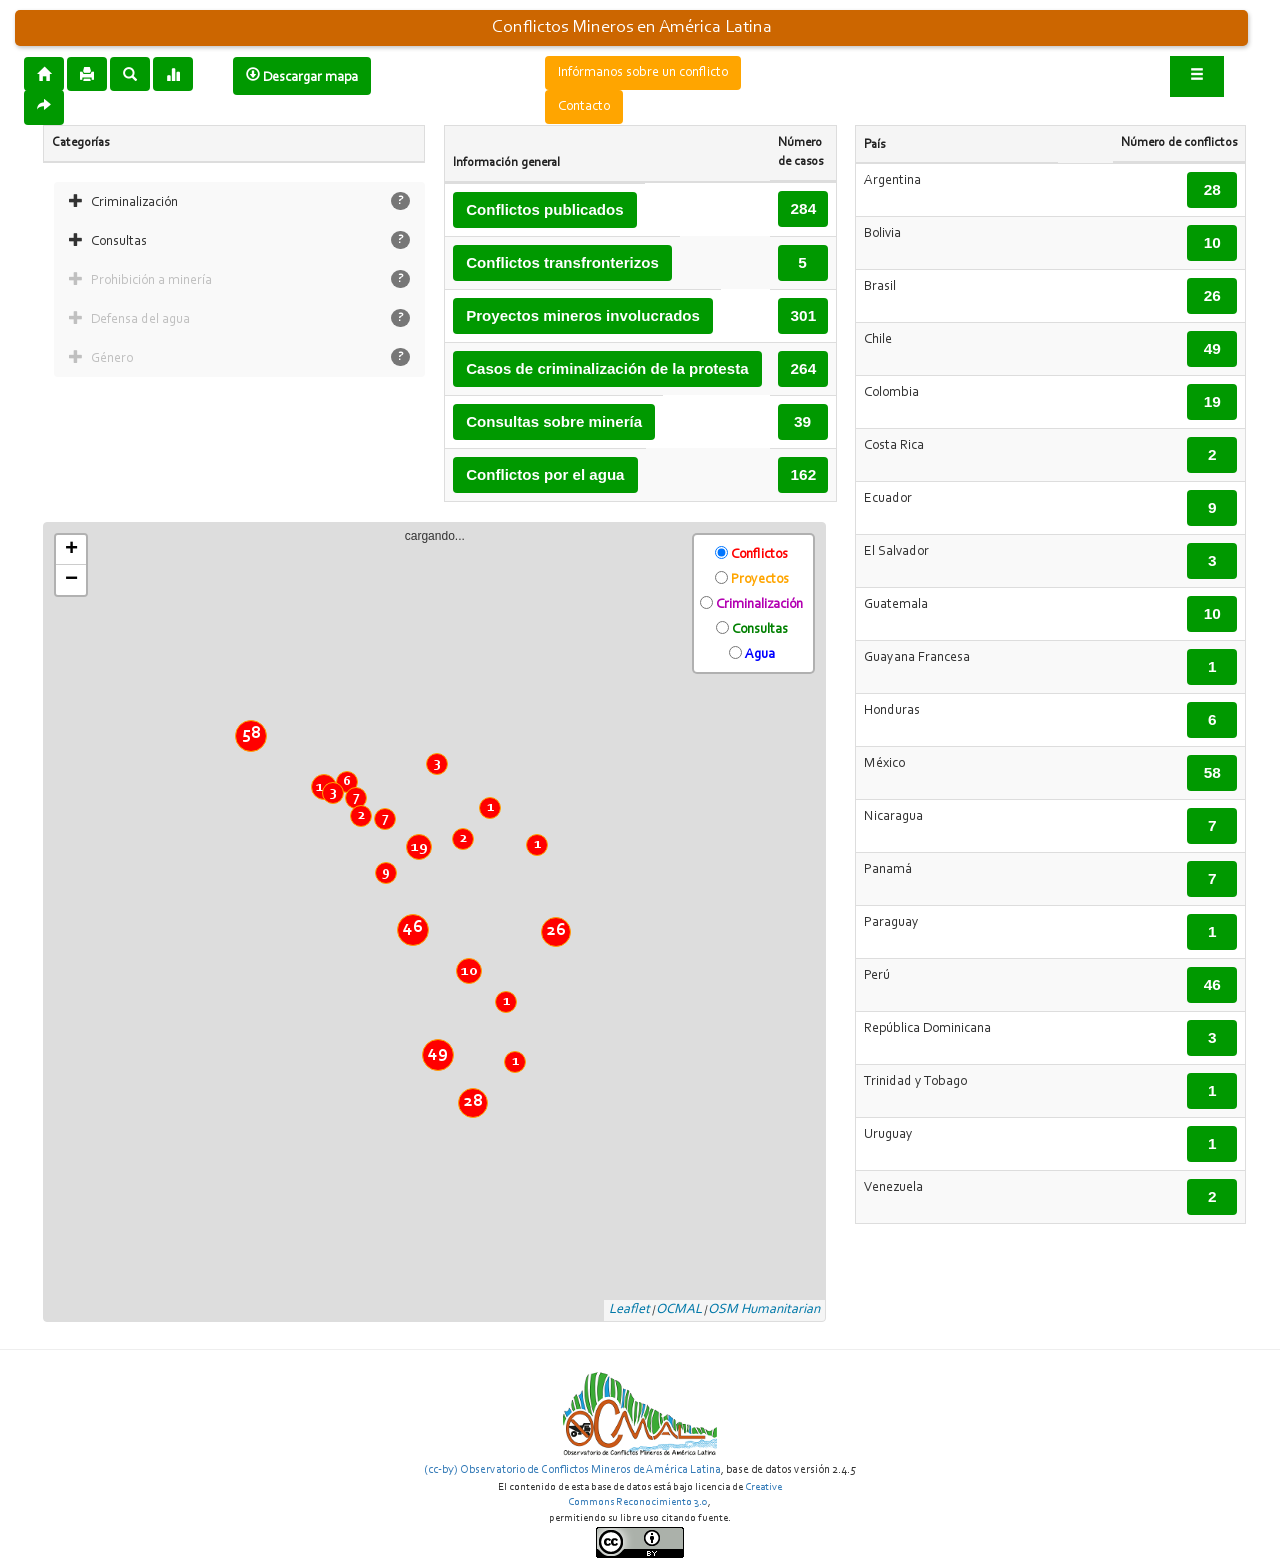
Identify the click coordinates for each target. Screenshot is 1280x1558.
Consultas (119, 242)
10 (469, 971)
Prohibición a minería (151, 281)
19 (419, 847)
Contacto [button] (584, 107)
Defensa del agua (140, 320)
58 (251, 734)
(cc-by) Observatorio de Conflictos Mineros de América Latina (572, 1470)
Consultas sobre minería (554, 421)
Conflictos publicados (545, 209)
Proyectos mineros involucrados (583, 315)
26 (556, 931)
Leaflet (629, 1310)
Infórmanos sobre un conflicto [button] (643, 73)
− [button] (71, 580)
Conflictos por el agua (545, 474)
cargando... (442, 923)
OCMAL (679, 1310)
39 (802, 421)
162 (804, 474)
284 (804, 208)
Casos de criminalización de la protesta (607, 368)
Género (112, 359)
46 (413, 928)
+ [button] (71, 550)
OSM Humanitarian (764, 1310)
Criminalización (134, 203)
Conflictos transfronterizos (562, 262)
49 (438, 1053)
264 (804, 368)
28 (473, 1102)
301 (804, 315)
